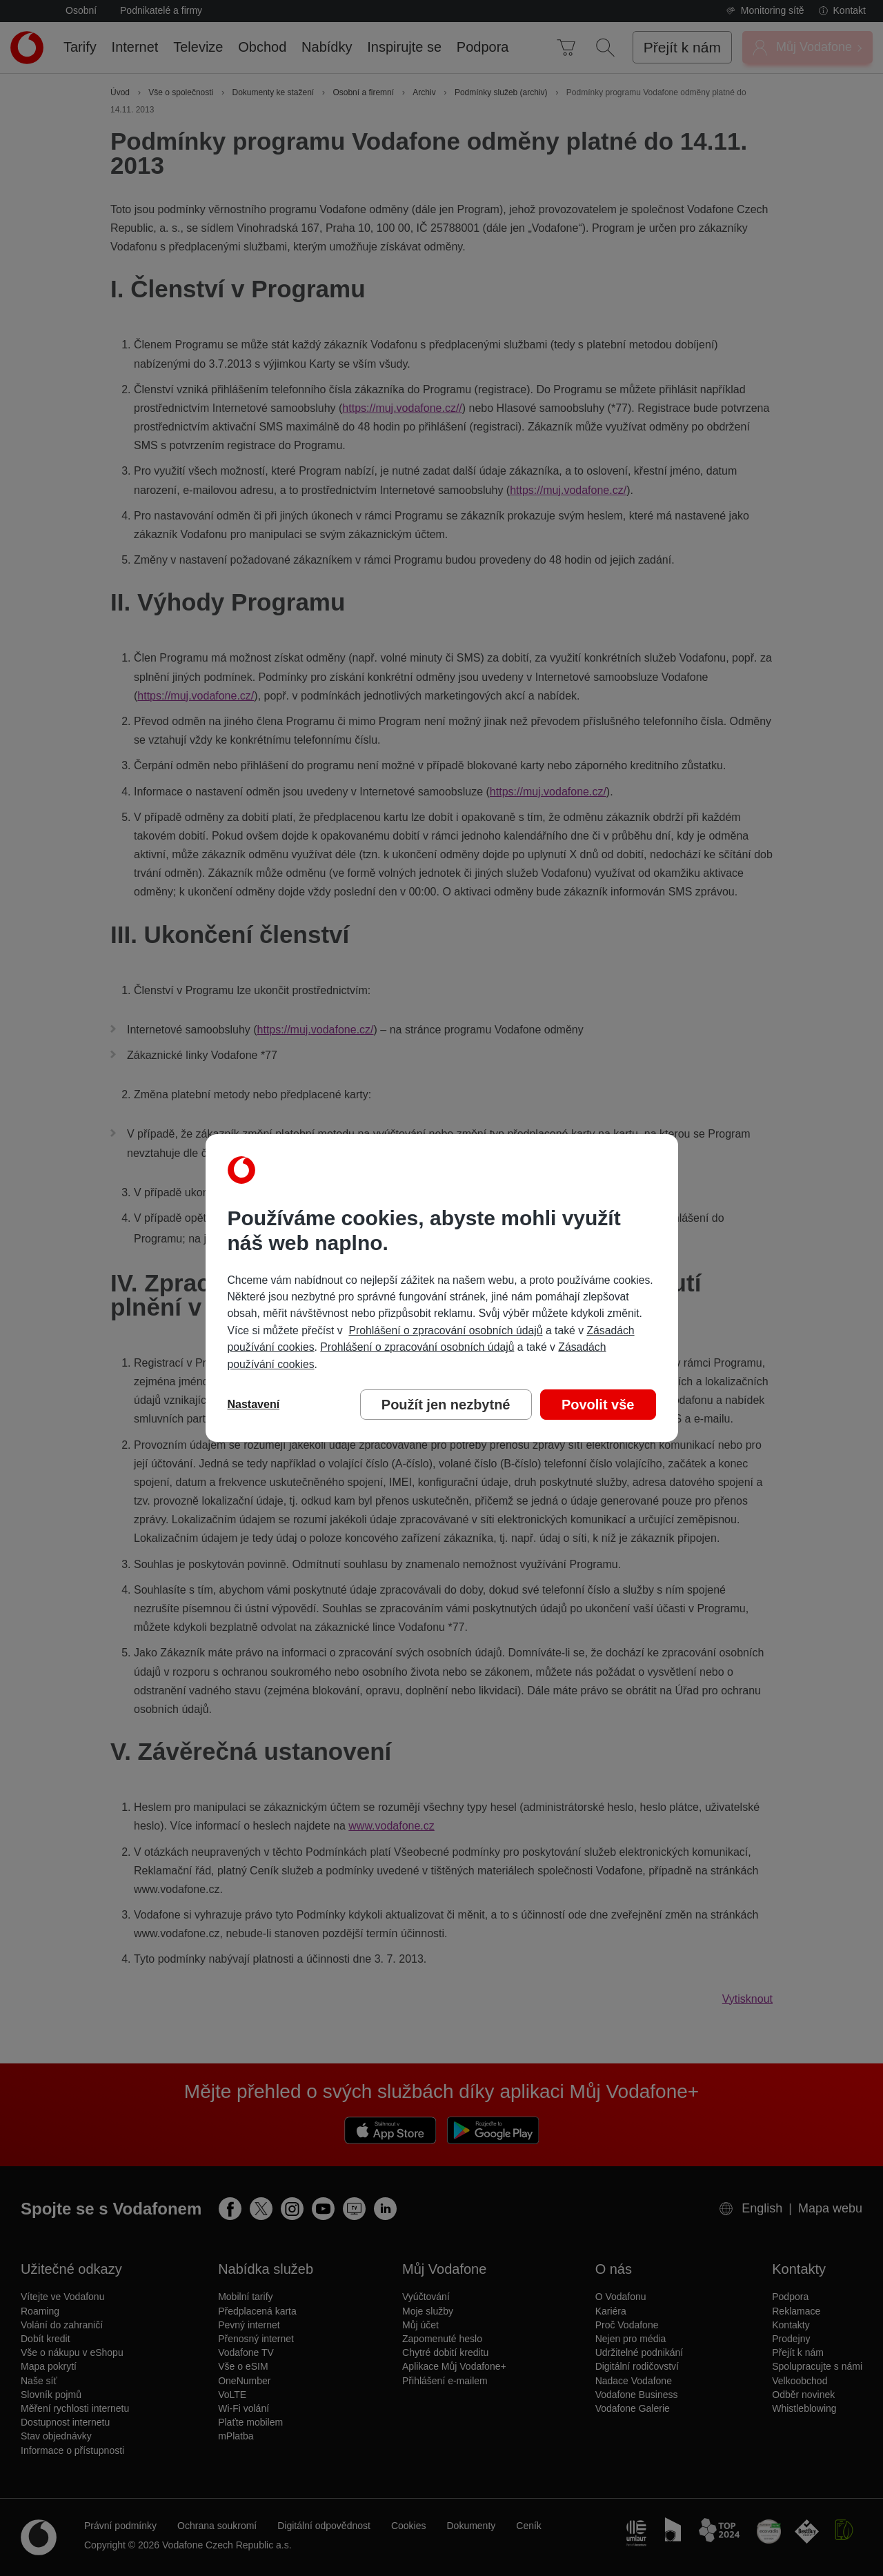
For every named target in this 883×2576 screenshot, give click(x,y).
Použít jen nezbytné (445, 1404)
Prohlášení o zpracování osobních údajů (445, 1330)
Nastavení (254, 1404)
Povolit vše (598, 1404)
